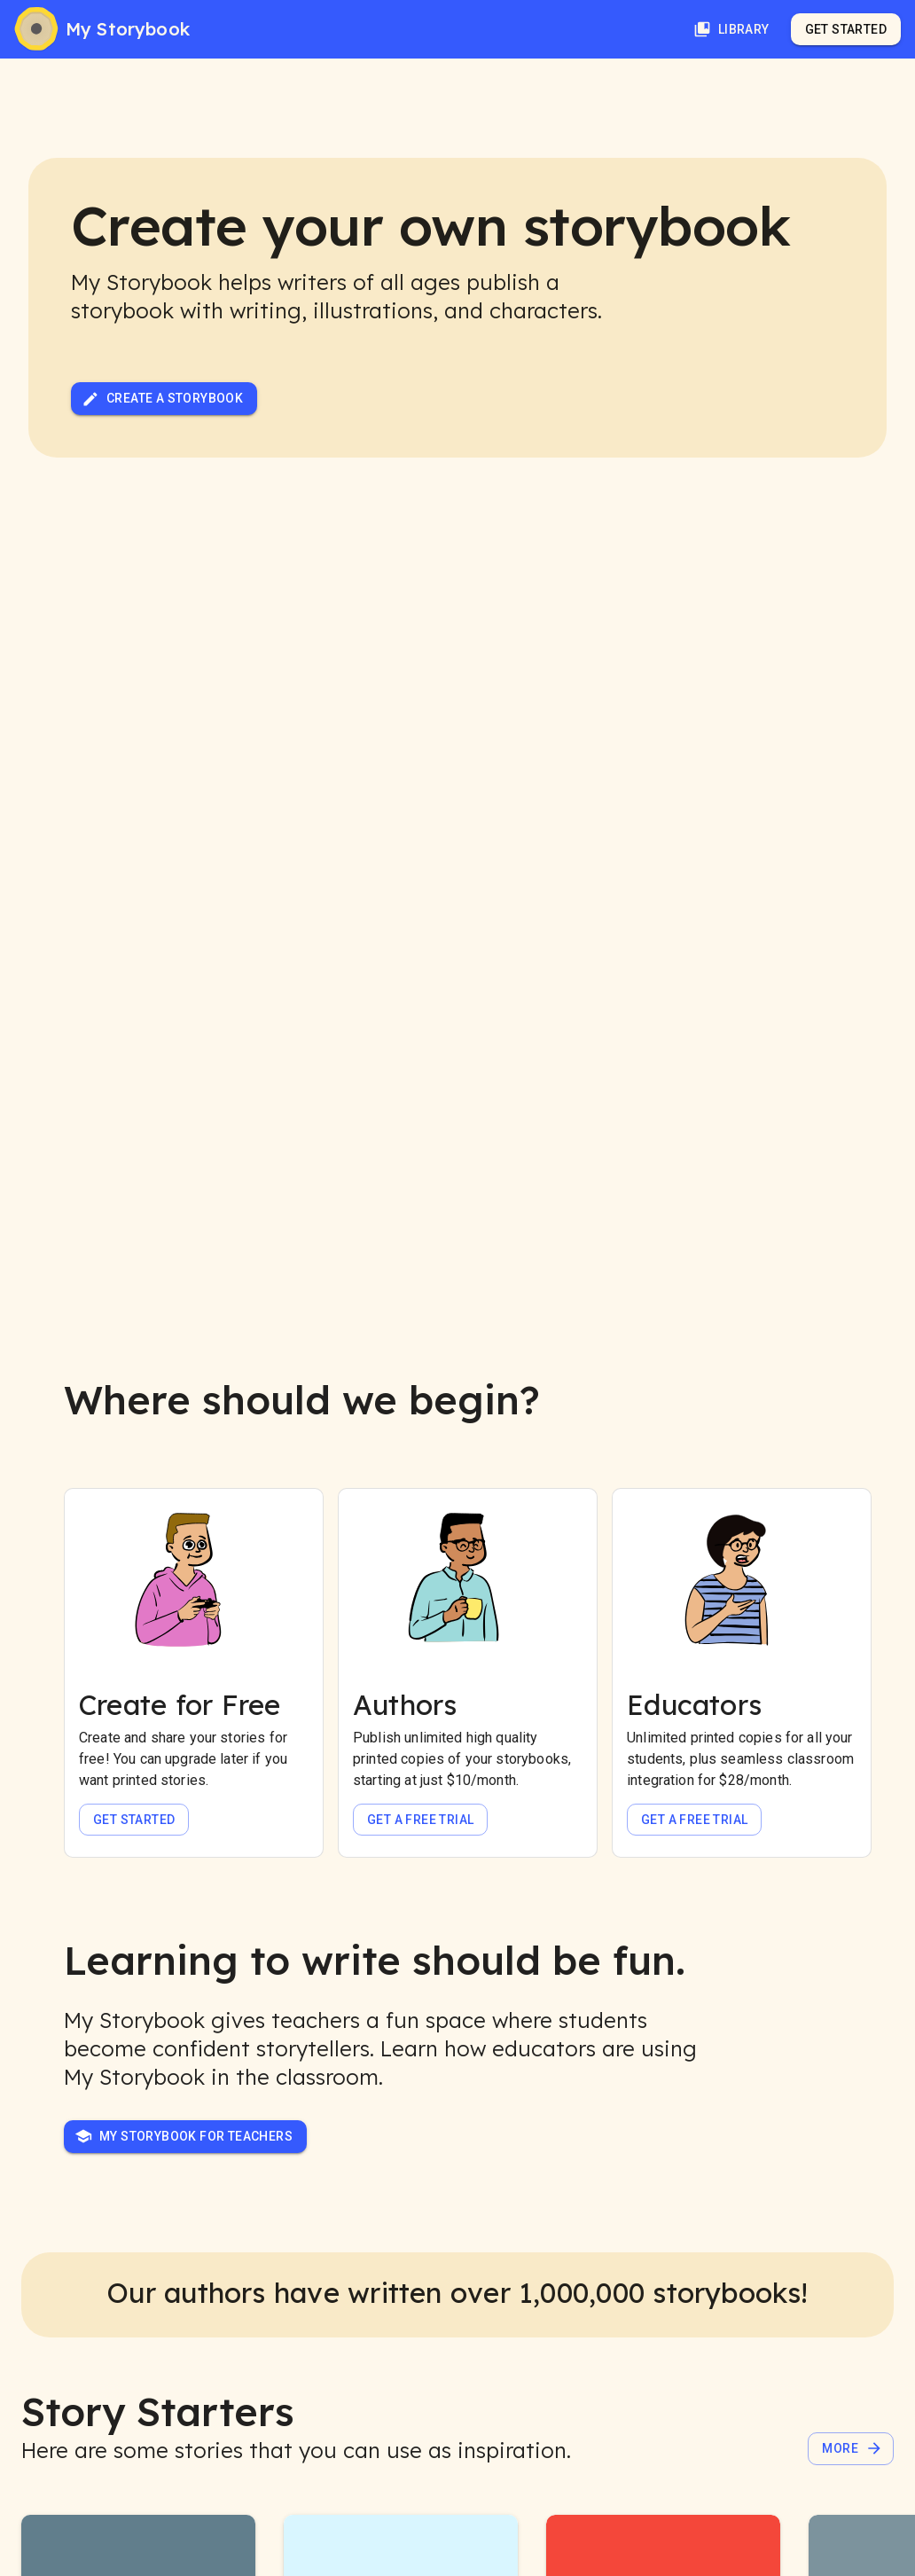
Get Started (846, 29)
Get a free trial (420, 1820)
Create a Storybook (162, 399)
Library (731, 29)
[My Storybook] (102, 29)
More (852, 2448)
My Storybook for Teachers (183, 2136)
